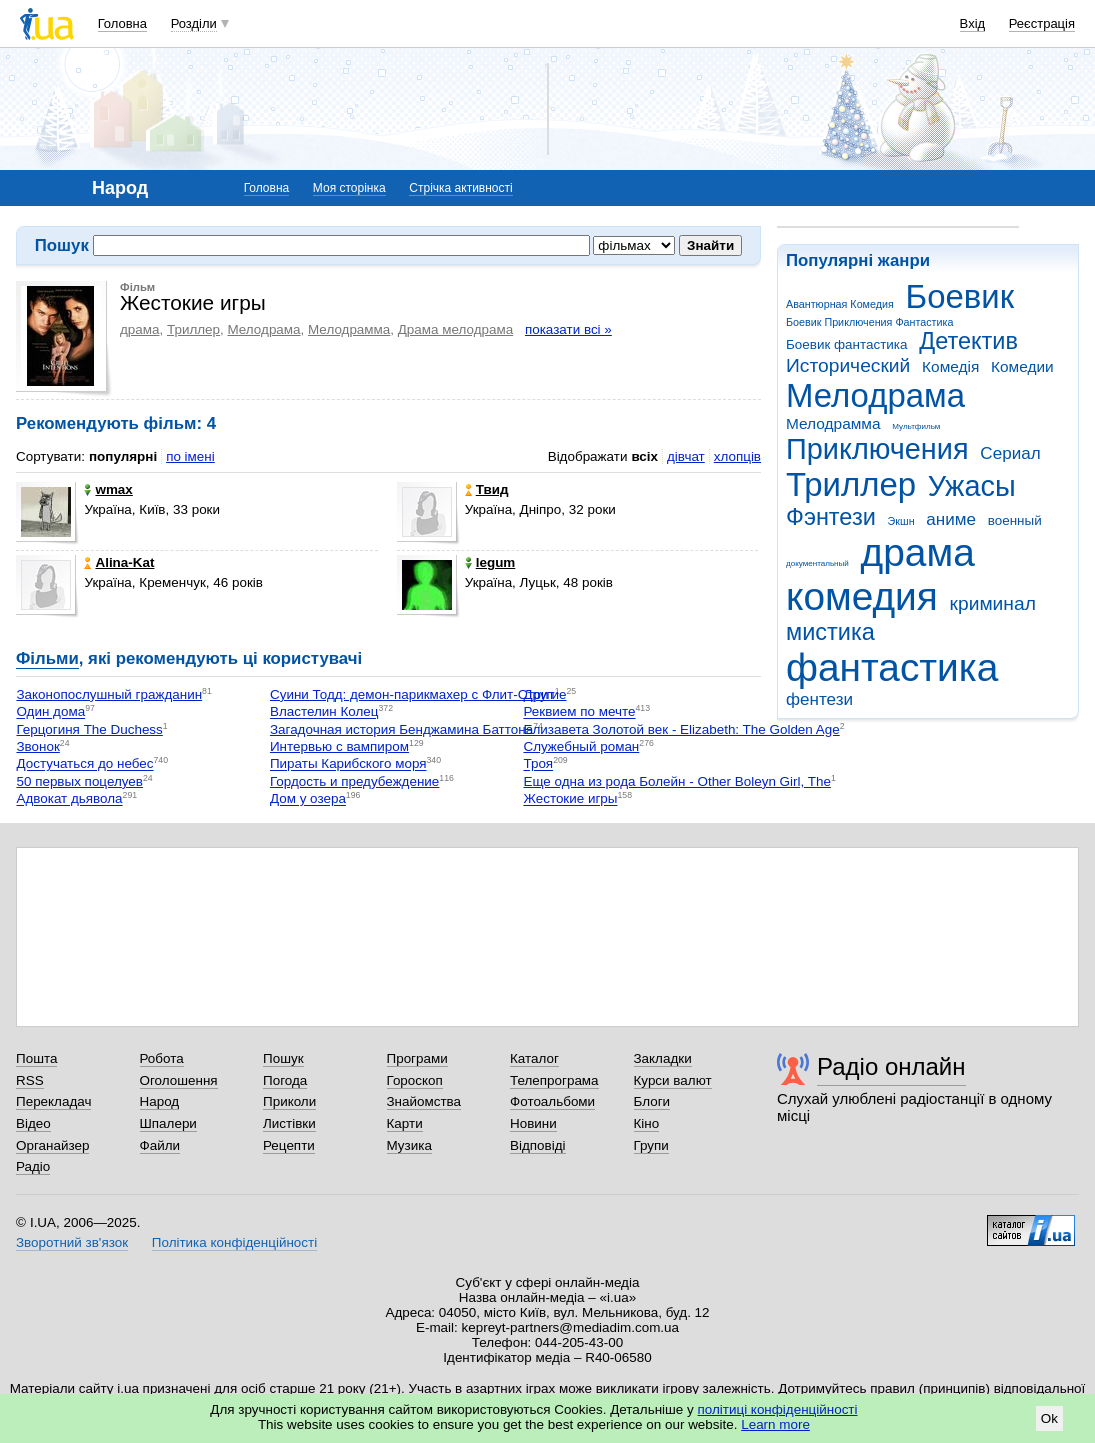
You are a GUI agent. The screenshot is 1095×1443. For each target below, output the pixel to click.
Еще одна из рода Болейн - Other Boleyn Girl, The (676, 781)
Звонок (37, 746)
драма (918, 552)
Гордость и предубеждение (354, 781)
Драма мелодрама (455, 329)
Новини (533, 1123)
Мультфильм (916, 426)
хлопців (737, 456)
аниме (951, 519)
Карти (405, 1123)
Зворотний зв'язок (72, 1242)
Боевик (960, 296)
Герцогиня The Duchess (89, 729)
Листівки (289, 1123)
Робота (162, 1058)
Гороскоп (415, 1080)
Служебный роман (581, 746)
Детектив (968, 341)
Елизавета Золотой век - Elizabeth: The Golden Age (681, 729)
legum (490, 562)
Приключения (877, 449)
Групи (651, 1145)
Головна (122, 23)
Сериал (1010, 453)
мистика (830, 632)
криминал (993, 603)
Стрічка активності (460, 188)
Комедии (1022, 366)
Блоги (652, 1101)
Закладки (663, 1058)
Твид (487, 489)
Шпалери (168, 1123)
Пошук (283, 1058)
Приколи (289, 1101)
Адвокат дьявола (69, 799)
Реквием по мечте (579, 712)
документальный (817, 563)
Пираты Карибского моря (348, 764)
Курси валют (673, 1080)
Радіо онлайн (891, 1066)
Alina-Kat (119, 562)
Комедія (950, 366)
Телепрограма (554, 1080)
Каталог (534, 1058)
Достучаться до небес (84, 764)
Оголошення (179, 1080)
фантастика (892, 667)
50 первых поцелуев (79, 781)
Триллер (851, 484)
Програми (417, 1058)
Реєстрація (1042, 23)
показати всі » (568, 329)
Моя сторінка (349, 188)
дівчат (686, 456)
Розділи (194, 23)
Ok (1049, 1418)
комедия (862, 596)
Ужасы (972, 486)
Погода (285, 1080)
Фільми (47, 658)
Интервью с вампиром (339, 746)
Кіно (647, 1123)
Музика (409, 1145)
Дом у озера (308, 799)
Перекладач (53, 1101)
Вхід (973, 23)
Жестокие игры (570, 799)
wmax (108, 489)
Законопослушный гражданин (109, 694)
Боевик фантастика (846, 344)
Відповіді (538, 1145)
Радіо (33, 1166)
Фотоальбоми (552, 1101)
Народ (160, 1101)
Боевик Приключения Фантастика (869, 322)
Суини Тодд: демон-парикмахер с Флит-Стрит (412, 694)
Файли (160, 1145)
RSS (30, 1080)
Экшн (901, 521)
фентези (819, 699)
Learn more (775, 1424)
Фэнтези (831, 517)
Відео (33, 1123)
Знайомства (424, 1101)
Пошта (36, 1058)
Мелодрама (875, 395)
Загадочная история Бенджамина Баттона (401, 729)
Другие (544, 694)
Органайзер (52, 1145)
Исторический (848, 365)
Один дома (50, 712)
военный (1015, 520)
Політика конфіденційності (234, 1242)
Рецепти (289, 1145)
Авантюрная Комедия (840, 304)
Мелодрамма (833, 423)
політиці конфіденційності (778, 1409)
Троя (538, 764)
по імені (190, 456)
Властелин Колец (324, 712)
